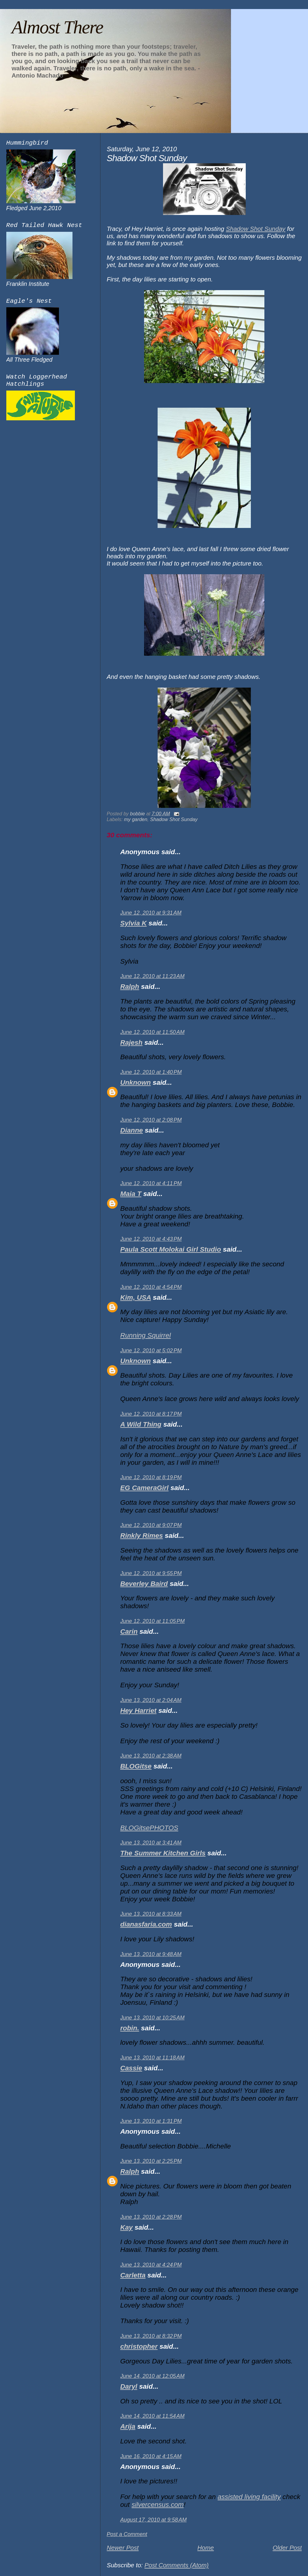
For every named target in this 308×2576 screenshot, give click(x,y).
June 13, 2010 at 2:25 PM (151, 2161)
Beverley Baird (144, 1583)
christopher (139, 2346)
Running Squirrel (145, 1335)
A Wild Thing (141, 1424)
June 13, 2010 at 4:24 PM (151, 2265)
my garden (135, 819)
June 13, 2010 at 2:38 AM (151, 1756)
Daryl (128, 2386)
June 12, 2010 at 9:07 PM (151, 1525)
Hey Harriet (138, 1710)
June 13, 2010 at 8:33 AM (151, 1914)
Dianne (131, 1130)
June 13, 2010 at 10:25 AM (152, 2018)
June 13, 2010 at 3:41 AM (151, 1843)
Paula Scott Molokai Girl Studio (170, 1249)
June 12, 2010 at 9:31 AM (151, 913)
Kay (126, 2227)
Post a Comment (127, 2534)
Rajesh (131, 1042)
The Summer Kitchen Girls (163, 1853)
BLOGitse (136, 1766)
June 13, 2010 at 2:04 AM (151, 1700)
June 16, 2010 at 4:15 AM (151, 2456)
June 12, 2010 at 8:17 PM (151, 1414)
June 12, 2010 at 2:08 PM (151, 1120)
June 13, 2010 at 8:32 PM (151, 2336)
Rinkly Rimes (141, 1535)
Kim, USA (135, 1297)
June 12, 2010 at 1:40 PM (151, 1072)
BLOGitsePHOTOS (149, 1828)
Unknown (135, 1082)
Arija (127, 2426)
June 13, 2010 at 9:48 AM (151, 1954)
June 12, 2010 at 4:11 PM (151, 1183)
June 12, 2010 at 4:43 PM (151, 1239)
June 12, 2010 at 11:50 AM (152, 1032)
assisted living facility (249, 2497)
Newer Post (123, 2547)
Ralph (129, 986)
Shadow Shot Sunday (255, 228)
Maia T (130, 1194)
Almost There (57, 27)
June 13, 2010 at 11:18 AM (152, 2058)
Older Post (287, 2547)
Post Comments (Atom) (176, 2565)
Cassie (131, 2068)
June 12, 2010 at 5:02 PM (151, 1351)
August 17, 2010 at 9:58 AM (153, 2520)
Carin (129, 1631)
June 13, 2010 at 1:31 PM (151, 2121)
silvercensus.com (157, 2504)
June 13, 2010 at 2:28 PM (151, 2217)
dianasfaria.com (146, 1924)
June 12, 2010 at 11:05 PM (152, 1621)
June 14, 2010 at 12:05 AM (152, 2376)
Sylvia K (133, 923)
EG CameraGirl (144, 1488)
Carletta (133, 2275)
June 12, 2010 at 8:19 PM (151, 1477)
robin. (129, 2028)
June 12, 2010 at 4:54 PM (151, 1287)
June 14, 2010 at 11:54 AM (152, 2416)
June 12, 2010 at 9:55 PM (151, 1573)
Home (205, 2547)
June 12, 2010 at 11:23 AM (152, 976)
